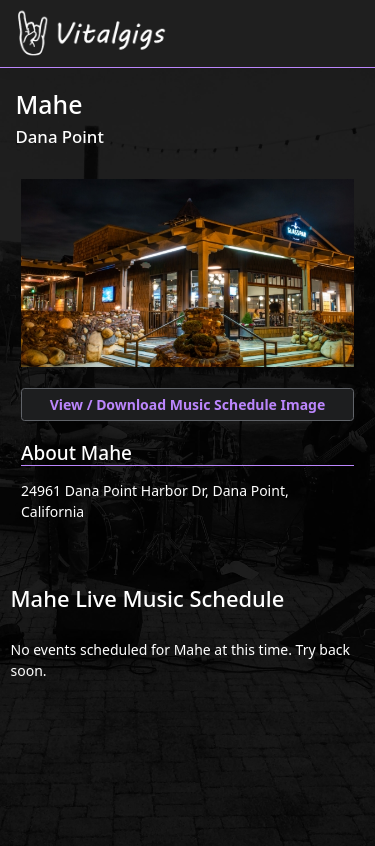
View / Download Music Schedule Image (188, 404)
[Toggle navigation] (347, 21)
